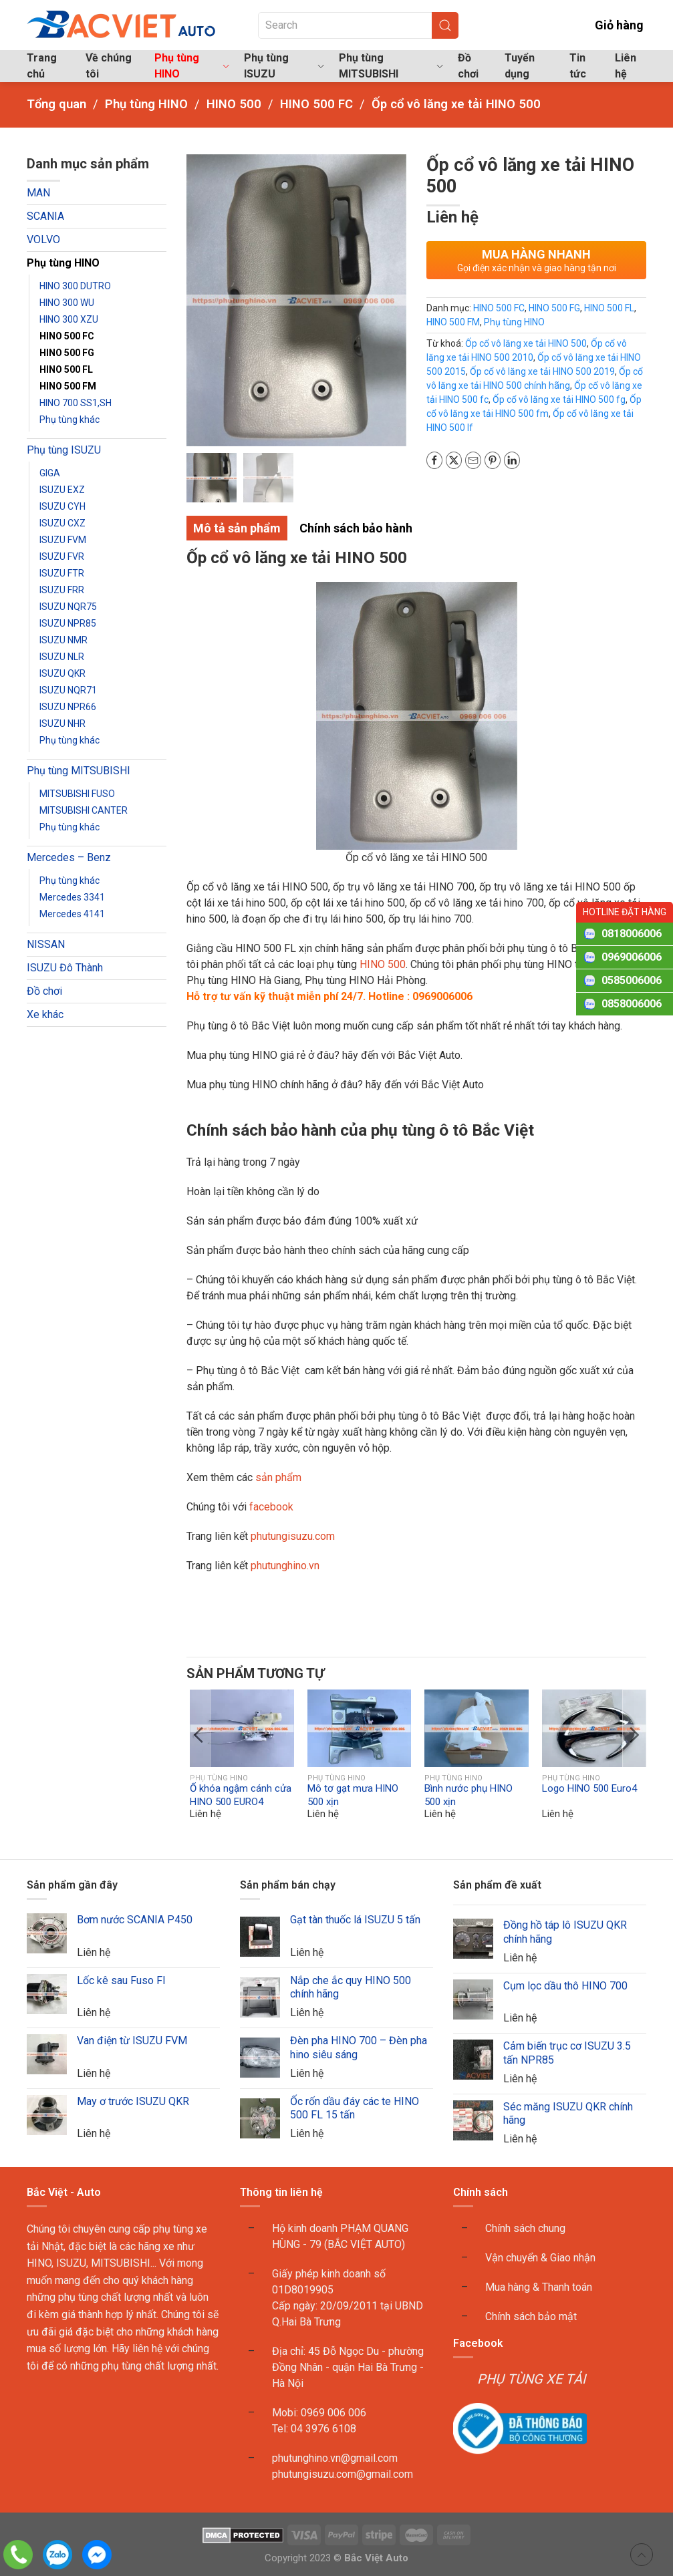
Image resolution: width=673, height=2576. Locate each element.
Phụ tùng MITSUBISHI (78, 770)
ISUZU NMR (63, 640)
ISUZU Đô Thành (65, 967)
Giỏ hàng (609, 25)
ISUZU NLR (61, 656)
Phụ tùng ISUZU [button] (284, 65)
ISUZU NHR (62, 723)
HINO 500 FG (66, 352)
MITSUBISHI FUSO (77, 793)
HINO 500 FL (66, 369)
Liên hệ (625, 65)
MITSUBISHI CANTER (83, 810)
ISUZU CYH (62, 506)
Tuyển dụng (520, 65)
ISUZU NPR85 (67, 623)
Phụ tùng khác (69, 419)
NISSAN (46, 944)
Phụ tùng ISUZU (64, 450)
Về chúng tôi (109, 65)
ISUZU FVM (62, 539)
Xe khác (45, 1014)
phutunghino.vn (285, 1565)
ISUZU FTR (61, 573)
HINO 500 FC (66, 336)
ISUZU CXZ (62, 523)
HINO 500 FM (67, 386)
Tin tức (577, 65)
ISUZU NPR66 (67, 706)
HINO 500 (381, 964)
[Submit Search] (445, 25)
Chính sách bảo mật (531, 2317)
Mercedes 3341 (72, 897)
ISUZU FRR (61, 590)
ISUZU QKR (62, 673)
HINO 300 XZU (68, 319)
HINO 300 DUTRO (75, 286)
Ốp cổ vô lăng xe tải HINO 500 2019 (542, 371)
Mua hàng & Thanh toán (538, 2287)
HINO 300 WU (66, 302)
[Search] (358, 25)
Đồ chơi (468, 65)
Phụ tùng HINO (63, 263)
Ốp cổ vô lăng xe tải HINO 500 (526, 343)
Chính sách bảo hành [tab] (355, 529)
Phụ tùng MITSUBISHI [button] (391, 65)
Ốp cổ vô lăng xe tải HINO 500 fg (559, 399)
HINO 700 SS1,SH (75, 402)
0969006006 (631, 957)
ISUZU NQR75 (68, 606)
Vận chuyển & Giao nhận (540, 2258)
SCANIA (45, 216)
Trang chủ (42, 65)
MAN (38, 192)
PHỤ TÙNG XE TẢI (531, 2380)
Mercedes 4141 (72, 914)
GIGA (49, 473)
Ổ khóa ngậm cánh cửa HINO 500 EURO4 (240, 1795)
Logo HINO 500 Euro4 (589, 1789)
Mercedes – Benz (69, 857)
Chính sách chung (525, 2229)
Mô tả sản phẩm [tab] (237, 529)
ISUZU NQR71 (68, 690)
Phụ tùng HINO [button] (191, 65)
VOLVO (43, 239)
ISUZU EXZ (62, 489)
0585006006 (631, 980)
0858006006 (631, 1003)
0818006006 (631, 933)
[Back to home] (122, 25)
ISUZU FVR (61, 556)
